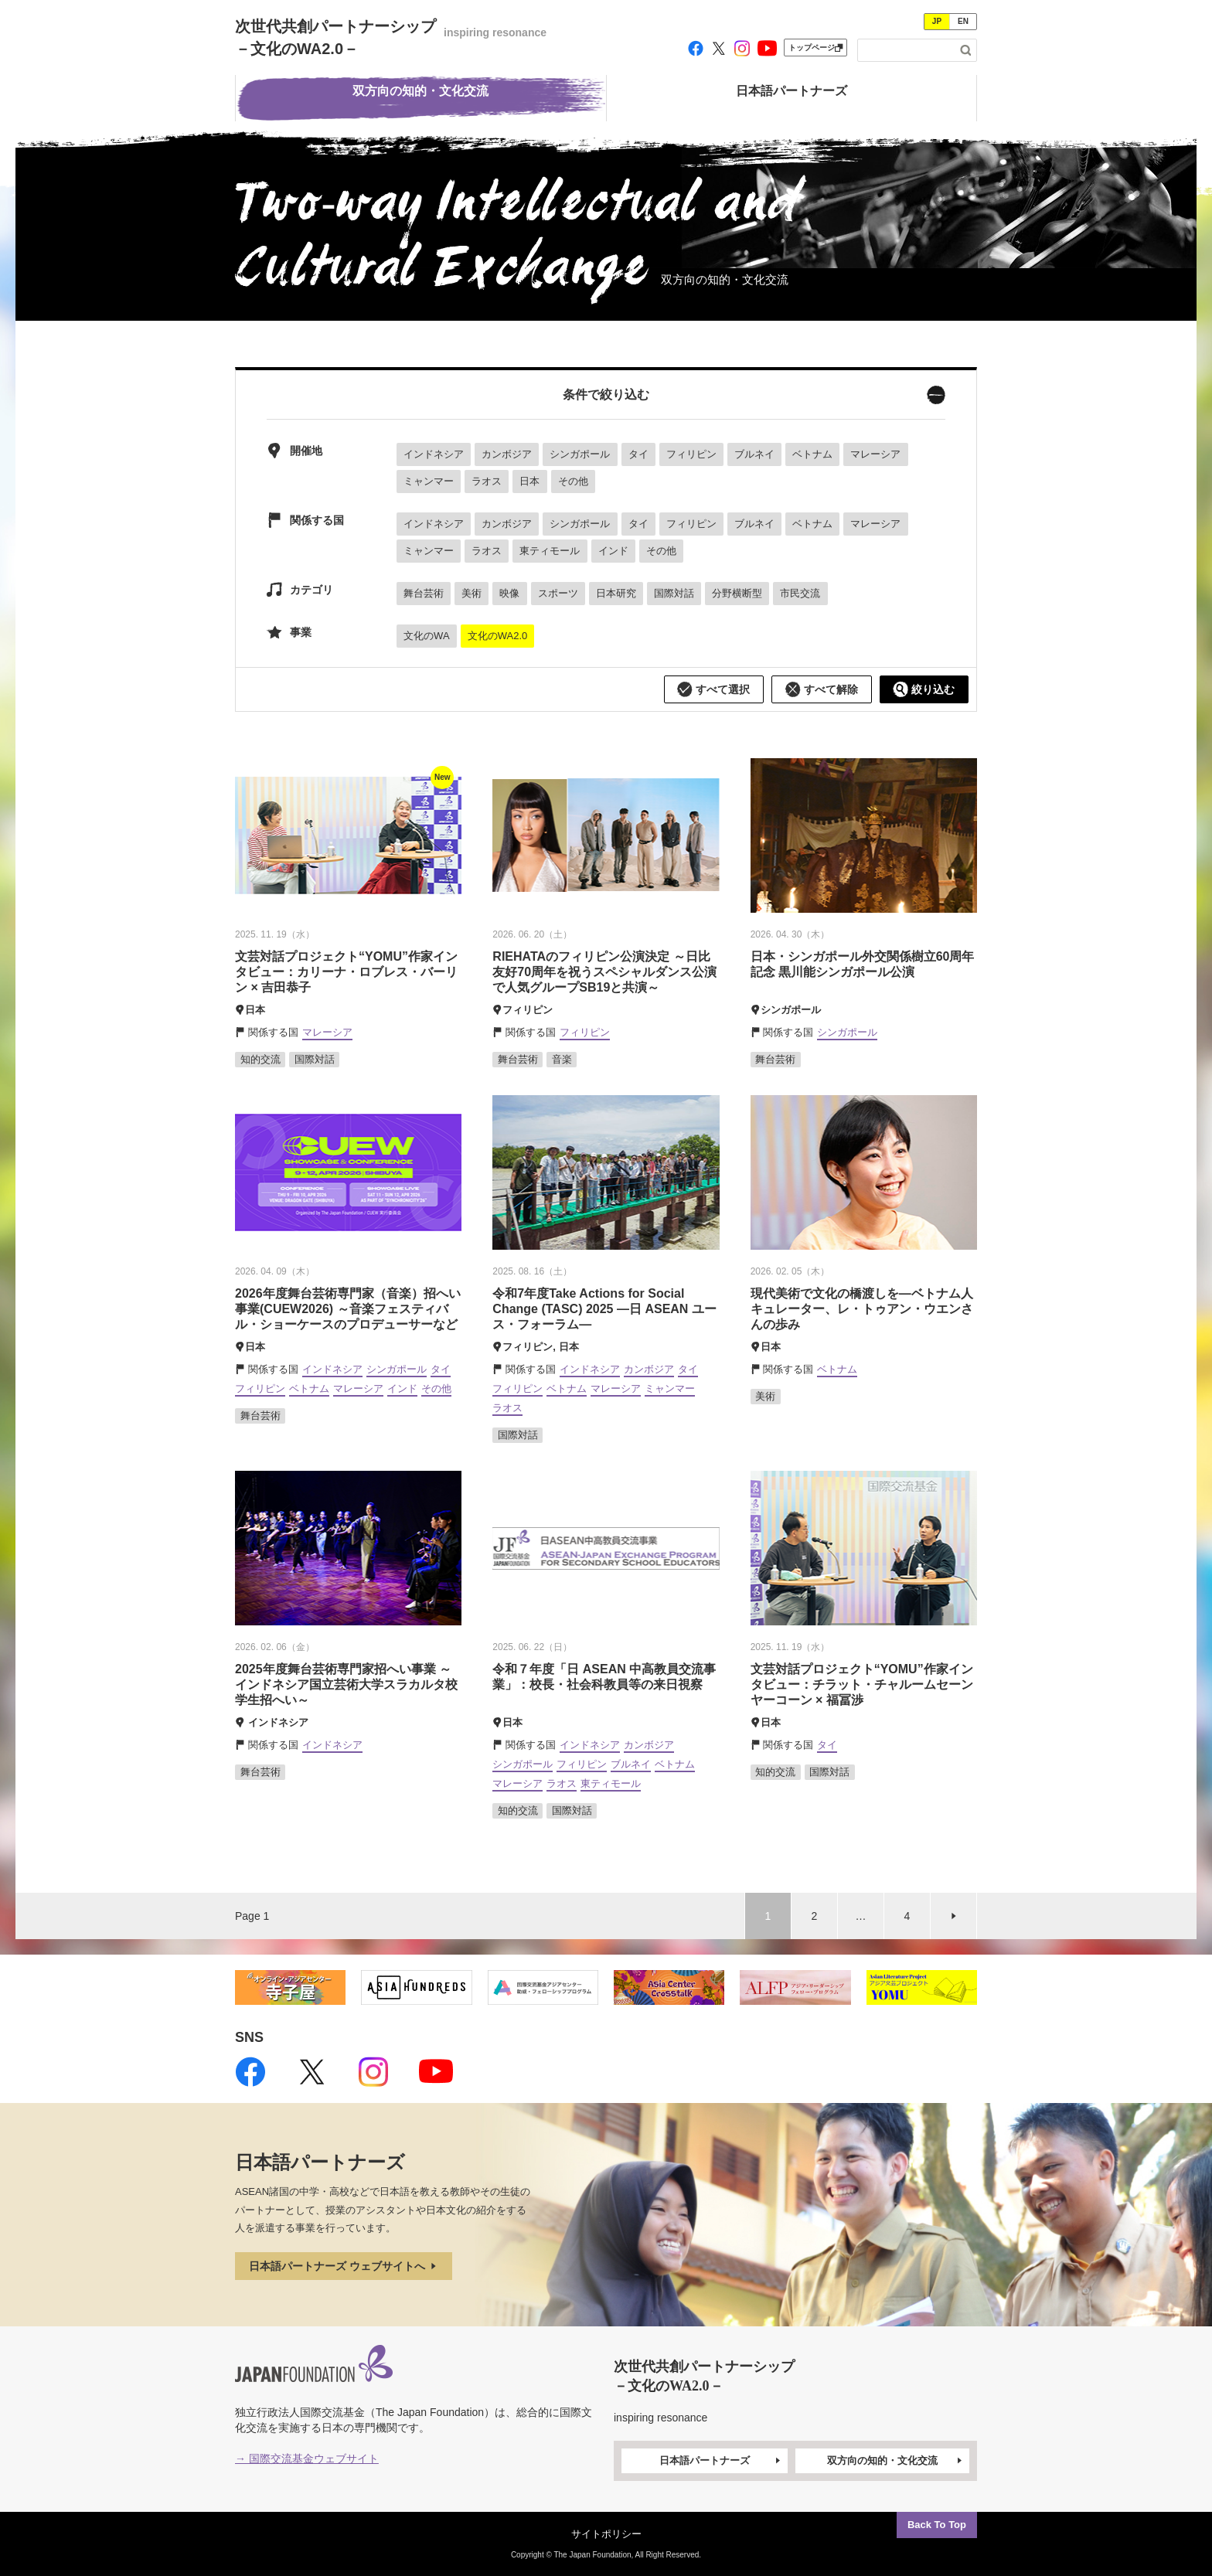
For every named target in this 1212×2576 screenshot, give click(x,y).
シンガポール (580, 454)
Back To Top (936, 2524)
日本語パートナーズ (721, 2461)
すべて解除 (821, 689)
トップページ (815, 47)
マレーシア (875, 454)
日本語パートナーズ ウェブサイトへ (344, 2266)
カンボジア (507, 454)
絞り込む (924, 689)
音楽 (562, 1059)
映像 (509, 593)
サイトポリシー (606, 2534)
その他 (573, 481)
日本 (529, 481)
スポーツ (558, 593)
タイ (638, 454)
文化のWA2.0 (498, 635)
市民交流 (800, 593)
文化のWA (426, 635)
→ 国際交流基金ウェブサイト (307, 2458)
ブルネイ (754, 454)
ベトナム (812, 454)
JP (936, 21)
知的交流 (260, 1059)
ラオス (487, 481)
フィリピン (691, 454)
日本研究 (616, 593)
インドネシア (433, 454)
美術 (471, 593)
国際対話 (674, 593)
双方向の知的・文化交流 (896, 2461)
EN (963, 21)
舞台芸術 (423, 593)
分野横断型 (737, 593)
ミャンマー (428, 481)
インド (613, 550)
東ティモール (549, 550)
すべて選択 (713, 689)
